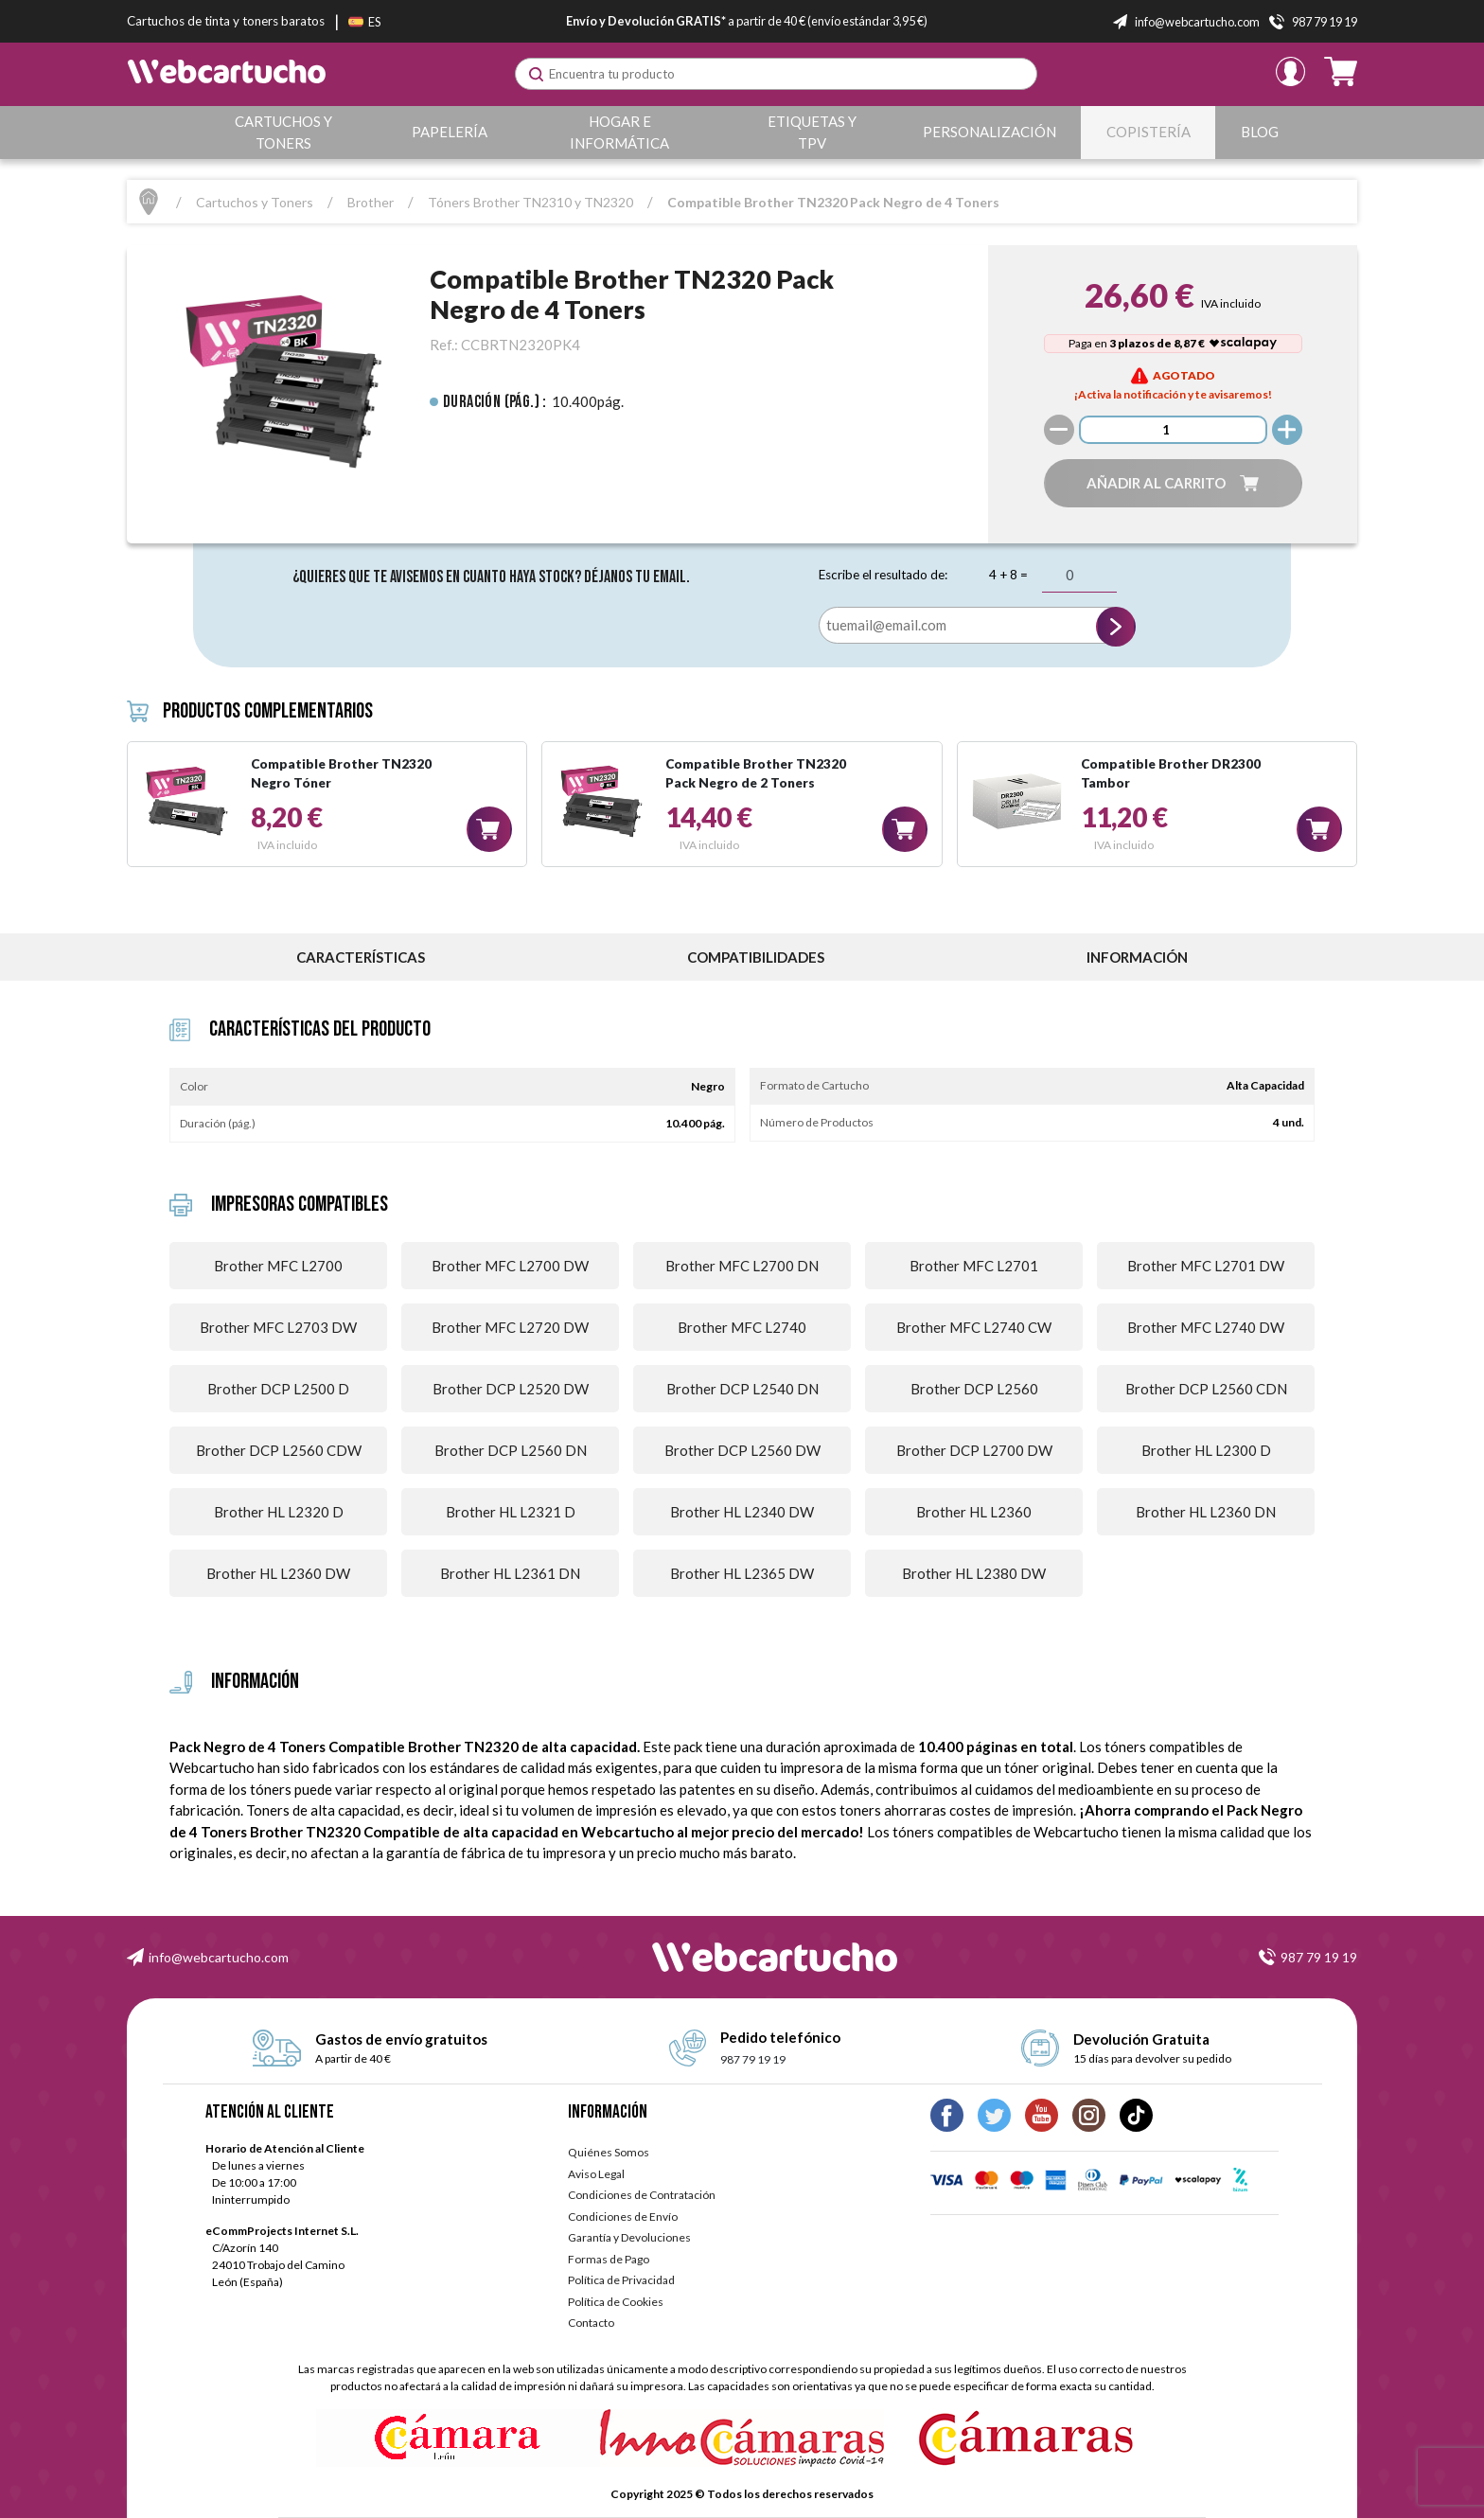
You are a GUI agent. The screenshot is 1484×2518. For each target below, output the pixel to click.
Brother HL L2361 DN (510, 1573)
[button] (1173, 483)
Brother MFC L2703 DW (278, 1327)
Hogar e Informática (620, 131)
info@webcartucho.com (219, 1957)
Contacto (591, 2322)
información (1137, 957)
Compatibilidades (755, 957)
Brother (370, 202)
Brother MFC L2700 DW (510, 1265)
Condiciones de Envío (623, 2216)
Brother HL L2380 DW (974, 1573)
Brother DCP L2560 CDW (279, 1450)
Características (360, 957)
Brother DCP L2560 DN (510, 1450)
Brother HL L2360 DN (1206, 1511)
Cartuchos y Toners (283, 131)
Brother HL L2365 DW (742, 1573)
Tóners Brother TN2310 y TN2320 (530, 202)
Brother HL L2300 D (1206, 1450)
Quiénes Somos (608, 2152)
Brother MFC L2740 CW (973, 1327)
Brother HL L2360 (974, 1511)
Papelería (449, 131)
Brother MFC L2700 (278, 1265)
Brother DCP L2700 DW (974, 1450)
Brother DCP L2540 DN (742, 1388)
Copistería (1148, 131)
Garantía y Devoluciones (629, 2237)
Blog (1260, 131)
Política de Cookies (615, 2302)
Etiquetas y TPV (812, 131)
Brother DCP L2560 (974, 1388)
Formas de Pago (608, 2259)
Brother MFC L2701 (974, 1265)
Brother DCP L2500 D (278, 1388)
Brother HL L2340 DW (742, 1511)
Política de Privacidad (621, 2280)
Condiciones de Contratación (642, 2195)
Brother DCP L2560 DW (742, 1450)
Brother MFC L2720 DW (510, 1327)
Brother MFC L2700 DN (742, 1265)
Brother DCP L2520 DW (511, 1388)
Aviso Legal (596, 2174)
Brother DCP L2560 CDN (1206, 1388)
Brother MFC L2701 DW (1205, 1265)
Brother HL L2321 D (510, 1511)
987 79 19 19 (1319, 1957)
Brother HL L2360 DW (278, 1573)
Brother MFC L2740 (742, 1327)
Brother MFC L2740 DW (1205, 1327)
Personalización (989, 131)
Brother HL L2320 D (279, 1511)
